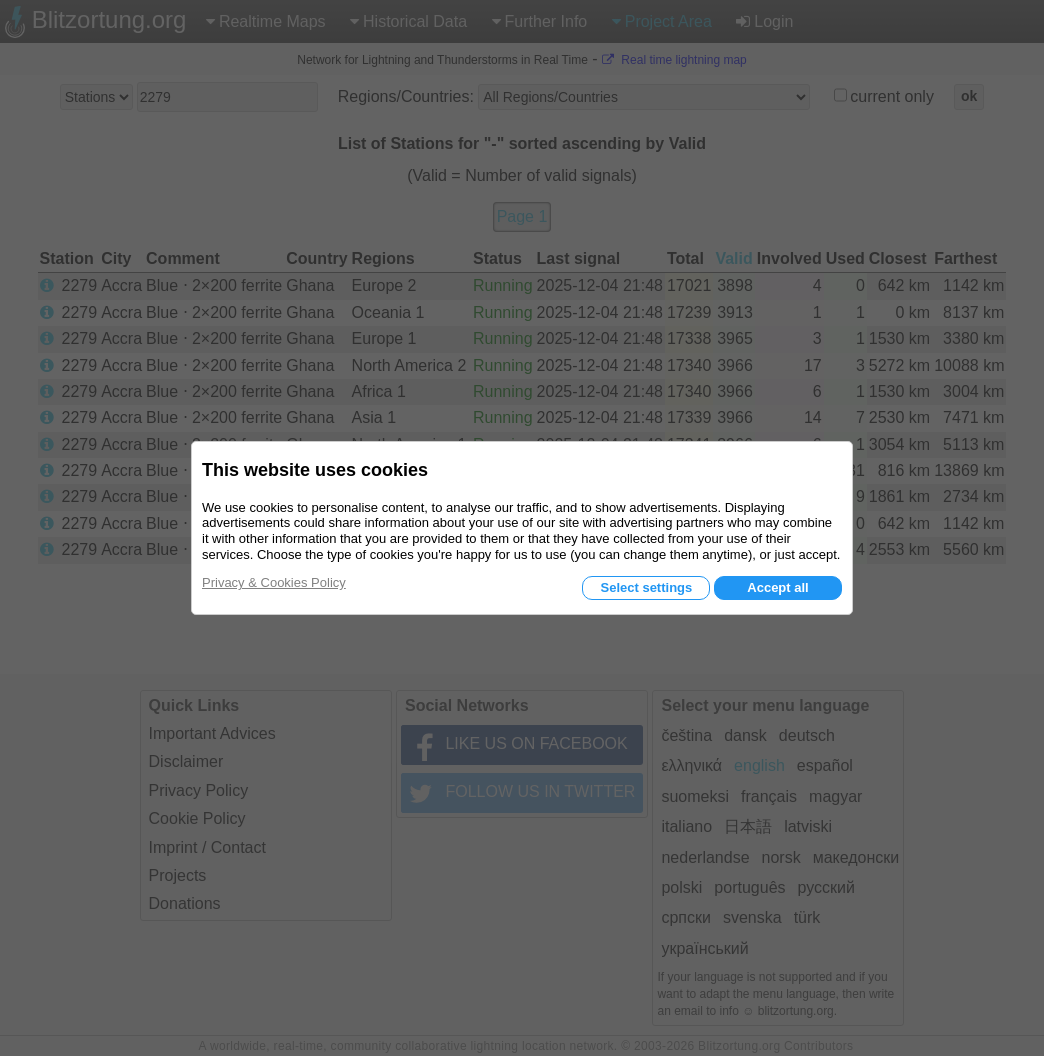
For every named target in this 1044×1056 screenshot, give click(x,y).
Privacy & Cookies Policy (274, 582)
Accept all (777, 587)
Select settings (646, 587)
